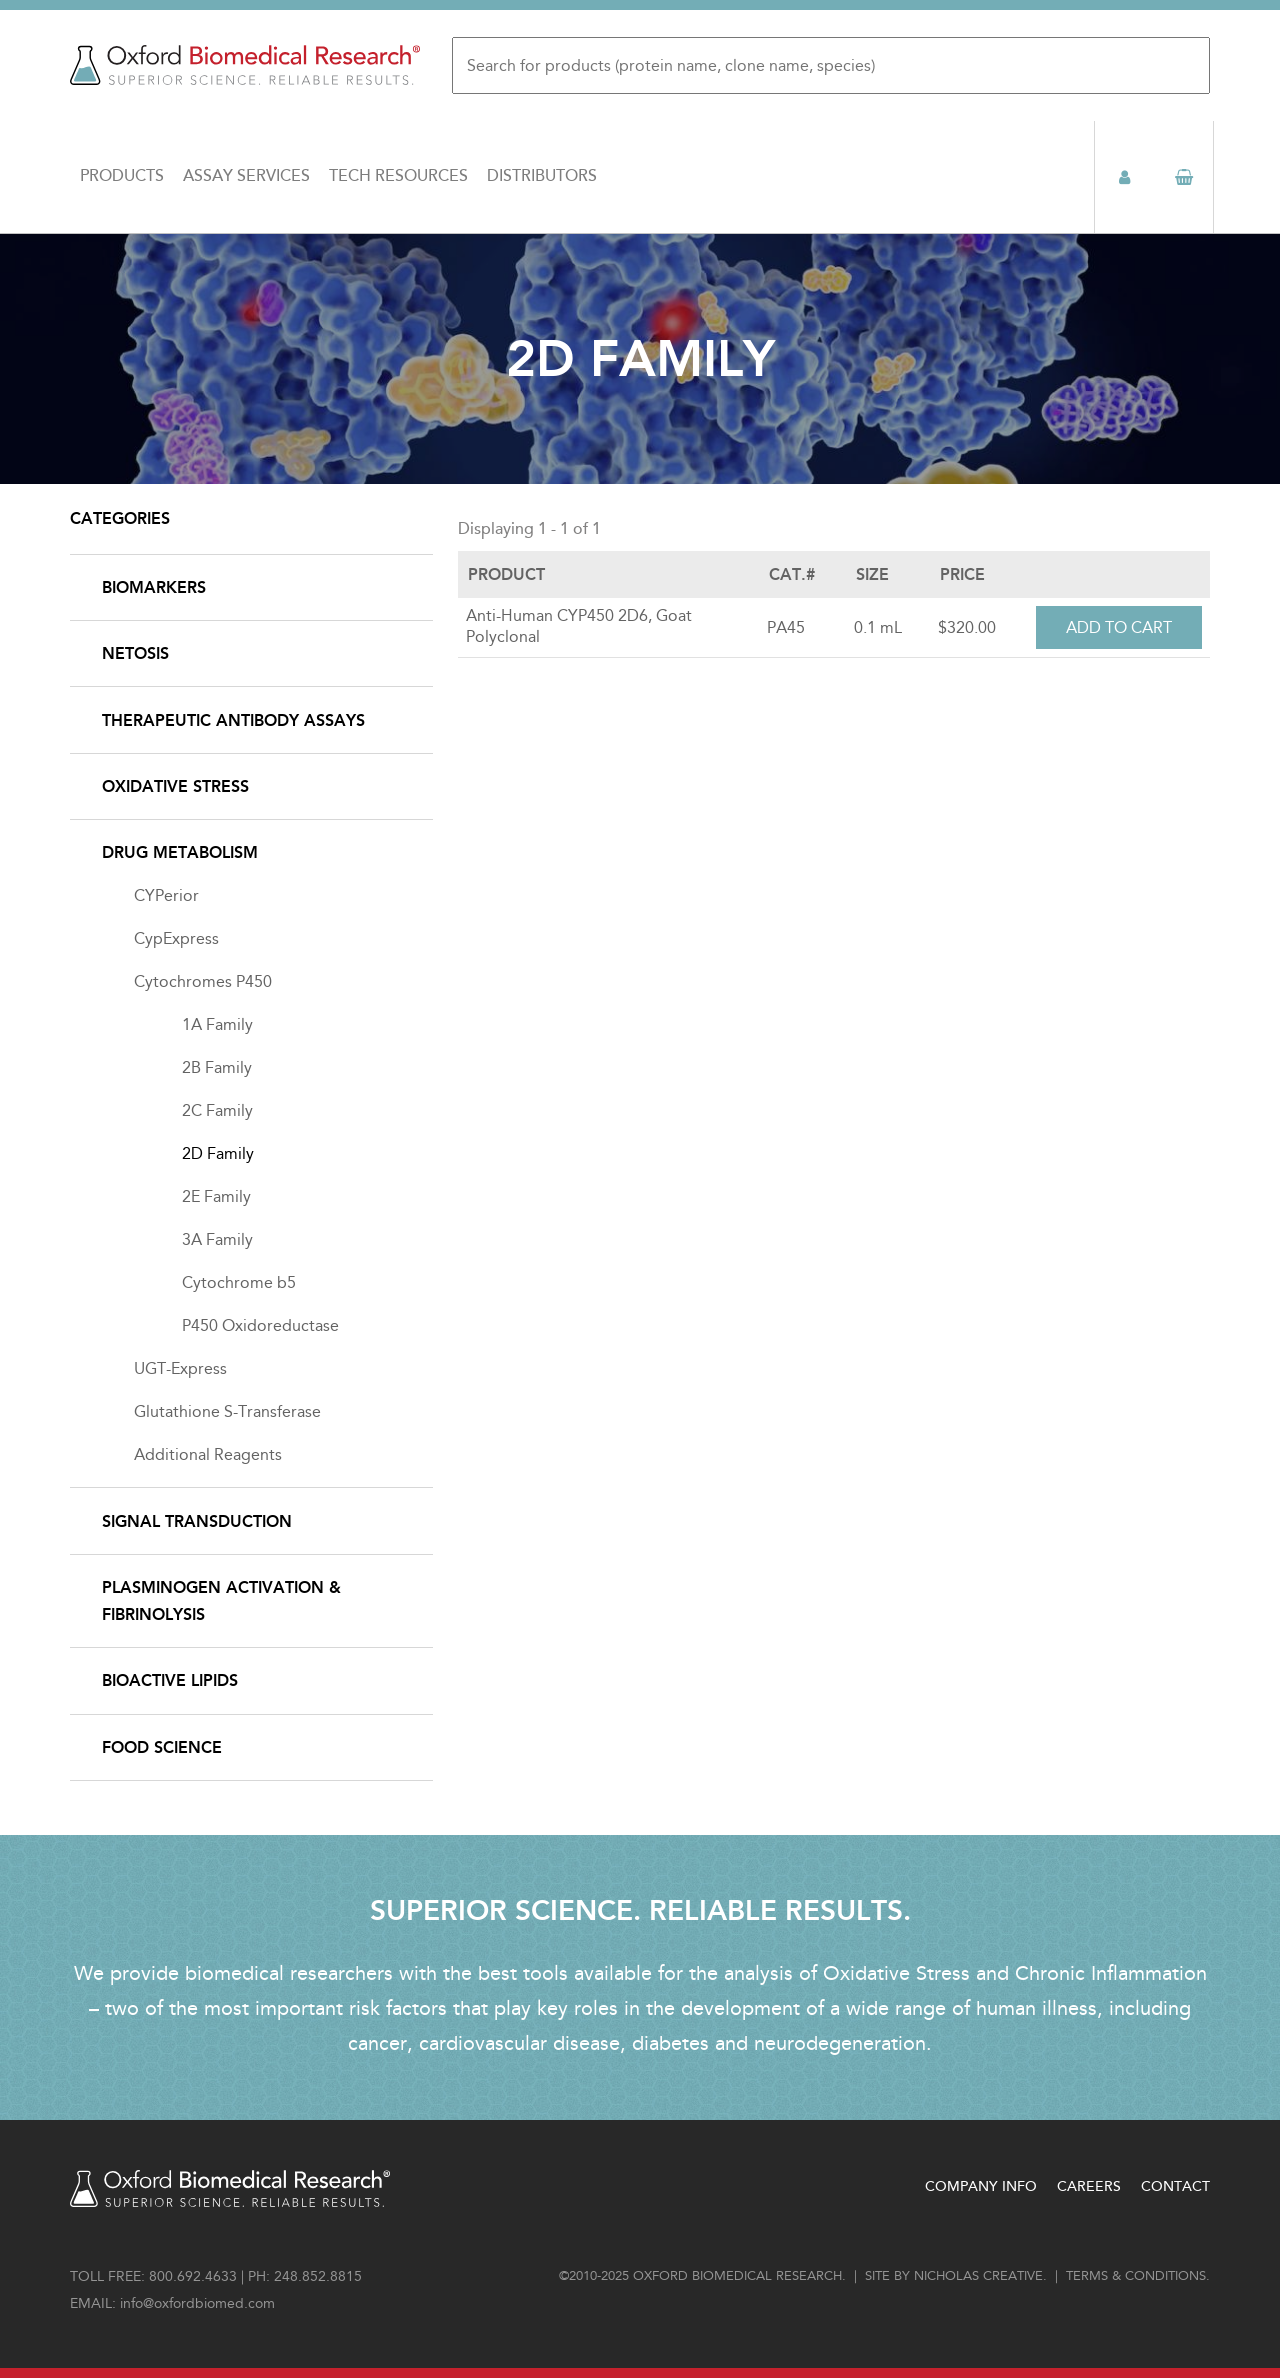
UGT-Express (180, 1368)
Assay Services (246, 176)
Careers (1089, 2186)
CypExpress (176, 938)
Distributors (542, 176)
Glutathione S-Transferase (227, 1411)
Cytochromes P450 (203, 981)
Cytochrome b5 (239, 1282)
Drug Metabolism (180, 852)
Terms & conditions (1136, 2276)
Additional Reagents (208, 1454)
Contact (1175, 2186)
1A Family (217, 1024)
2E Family (216, 1196)
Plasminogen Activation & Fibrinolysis (221, 1601)
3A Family (217, 1239)
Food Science (162, 1747)
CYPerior (166, 895)
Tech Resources (398, 176)
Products (122, 176)
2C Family (217, 1110)
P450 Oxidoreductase (260, 1325)
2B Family (217, 1067)
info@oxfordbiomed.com (197, 2303)
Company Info (981, 2186)
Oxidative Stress (175, 786)
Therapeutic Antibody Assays (233, 720)
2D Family (218, 1153)
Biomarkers (154, 587)
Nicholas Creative (978, 2276)
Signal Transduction (197, 1521)
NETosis (135, 653)
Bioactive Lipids (170, 1680)
